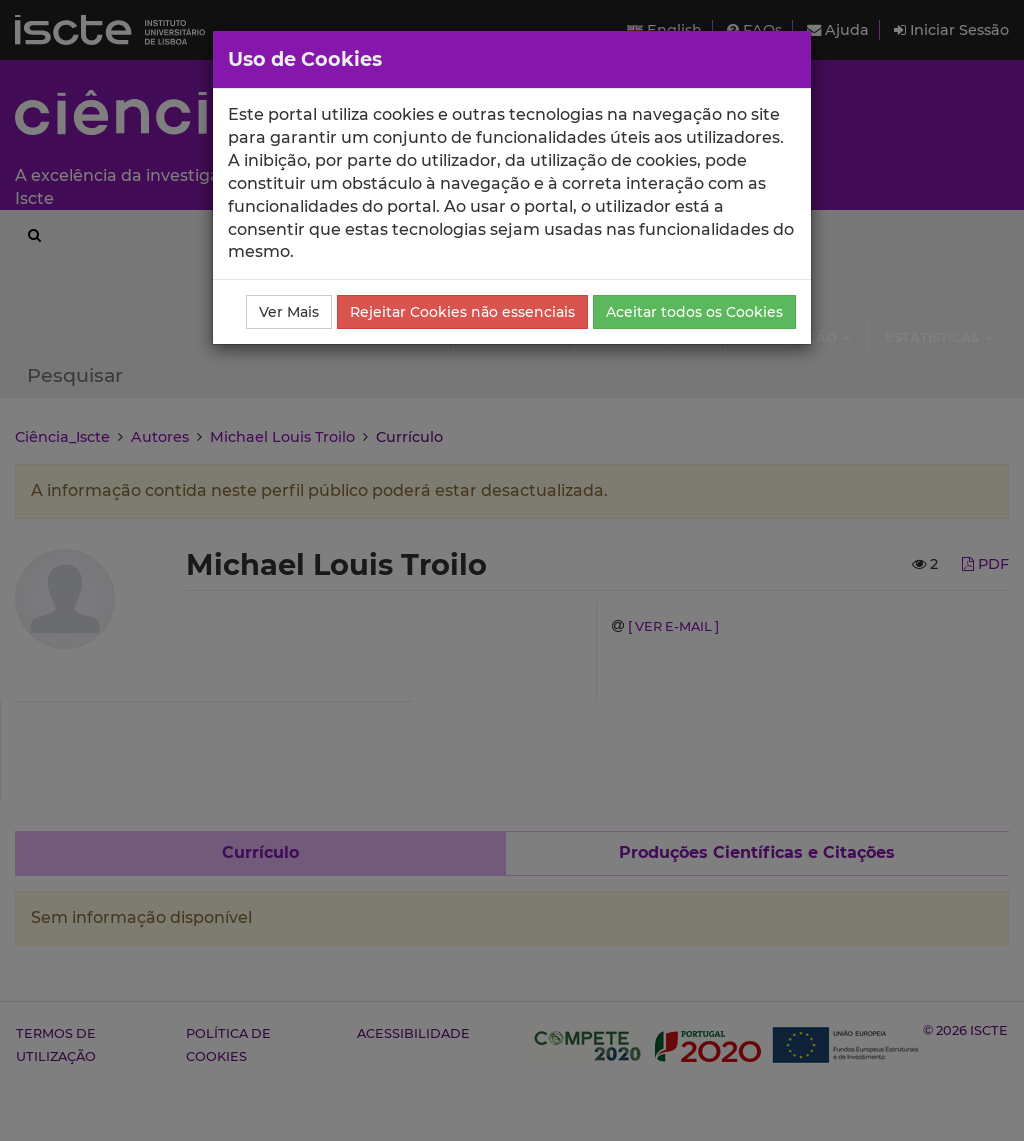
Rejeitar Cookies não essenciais (462, 312)
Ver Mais (289, 312)
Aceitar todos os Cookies (694, 312)
